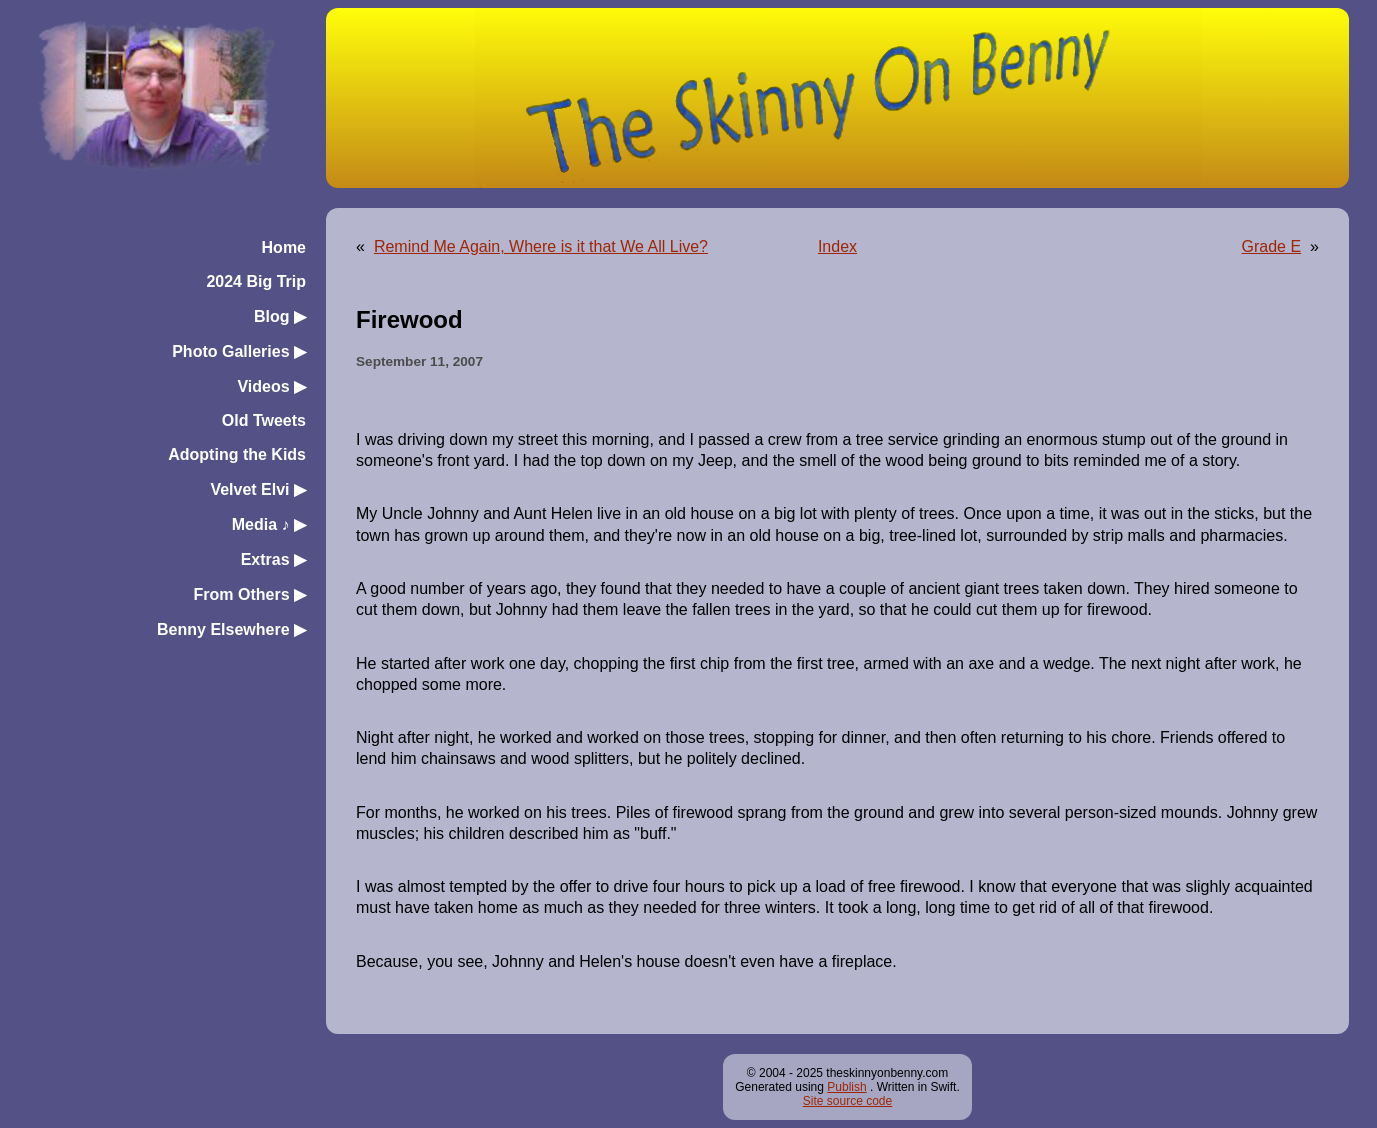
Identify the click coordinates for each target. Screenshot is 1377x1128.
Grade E (1272, 246)
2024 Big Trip (256, 281)
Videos (271, 386)
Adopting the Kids (237, 454)
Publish (846, 1087)
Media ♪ (269, 524)
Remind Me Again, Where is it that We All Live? (541, 246)
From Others (250, 594)
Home (284, 247)
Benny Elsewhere (231, 629)
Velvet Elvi (258, 489)
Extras (273, 559)
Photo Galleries (239, 351)
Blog (280, 316)
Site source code (847, 1101)
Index (837, 246)
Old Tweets (264, 420)
